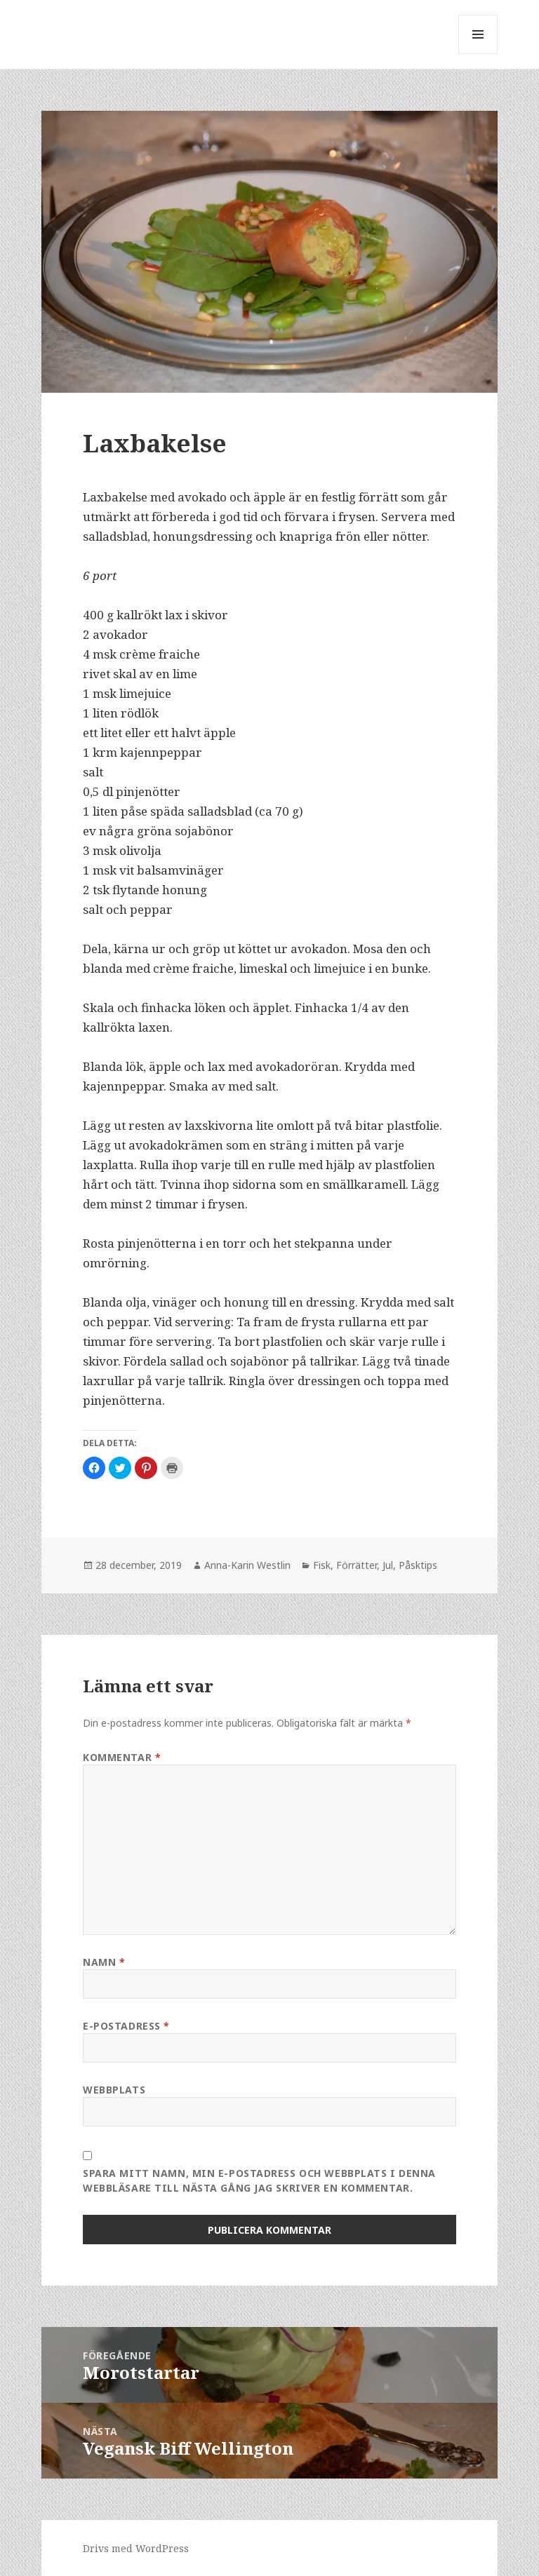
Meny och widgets (478, 53)
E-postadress (126, 2025)
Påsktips (418, 1565)
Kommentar (122, 1757)
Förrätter (356, 1565)
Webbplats (114, 2089)
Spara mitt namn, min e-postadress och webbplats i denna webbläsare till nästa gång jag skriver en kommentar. (259, 2180)
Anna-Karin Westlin (247, 1565)
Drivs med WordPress (136, 2548)
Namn (104, 1962)
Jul (387, 1565)
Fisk (322, 1565)
